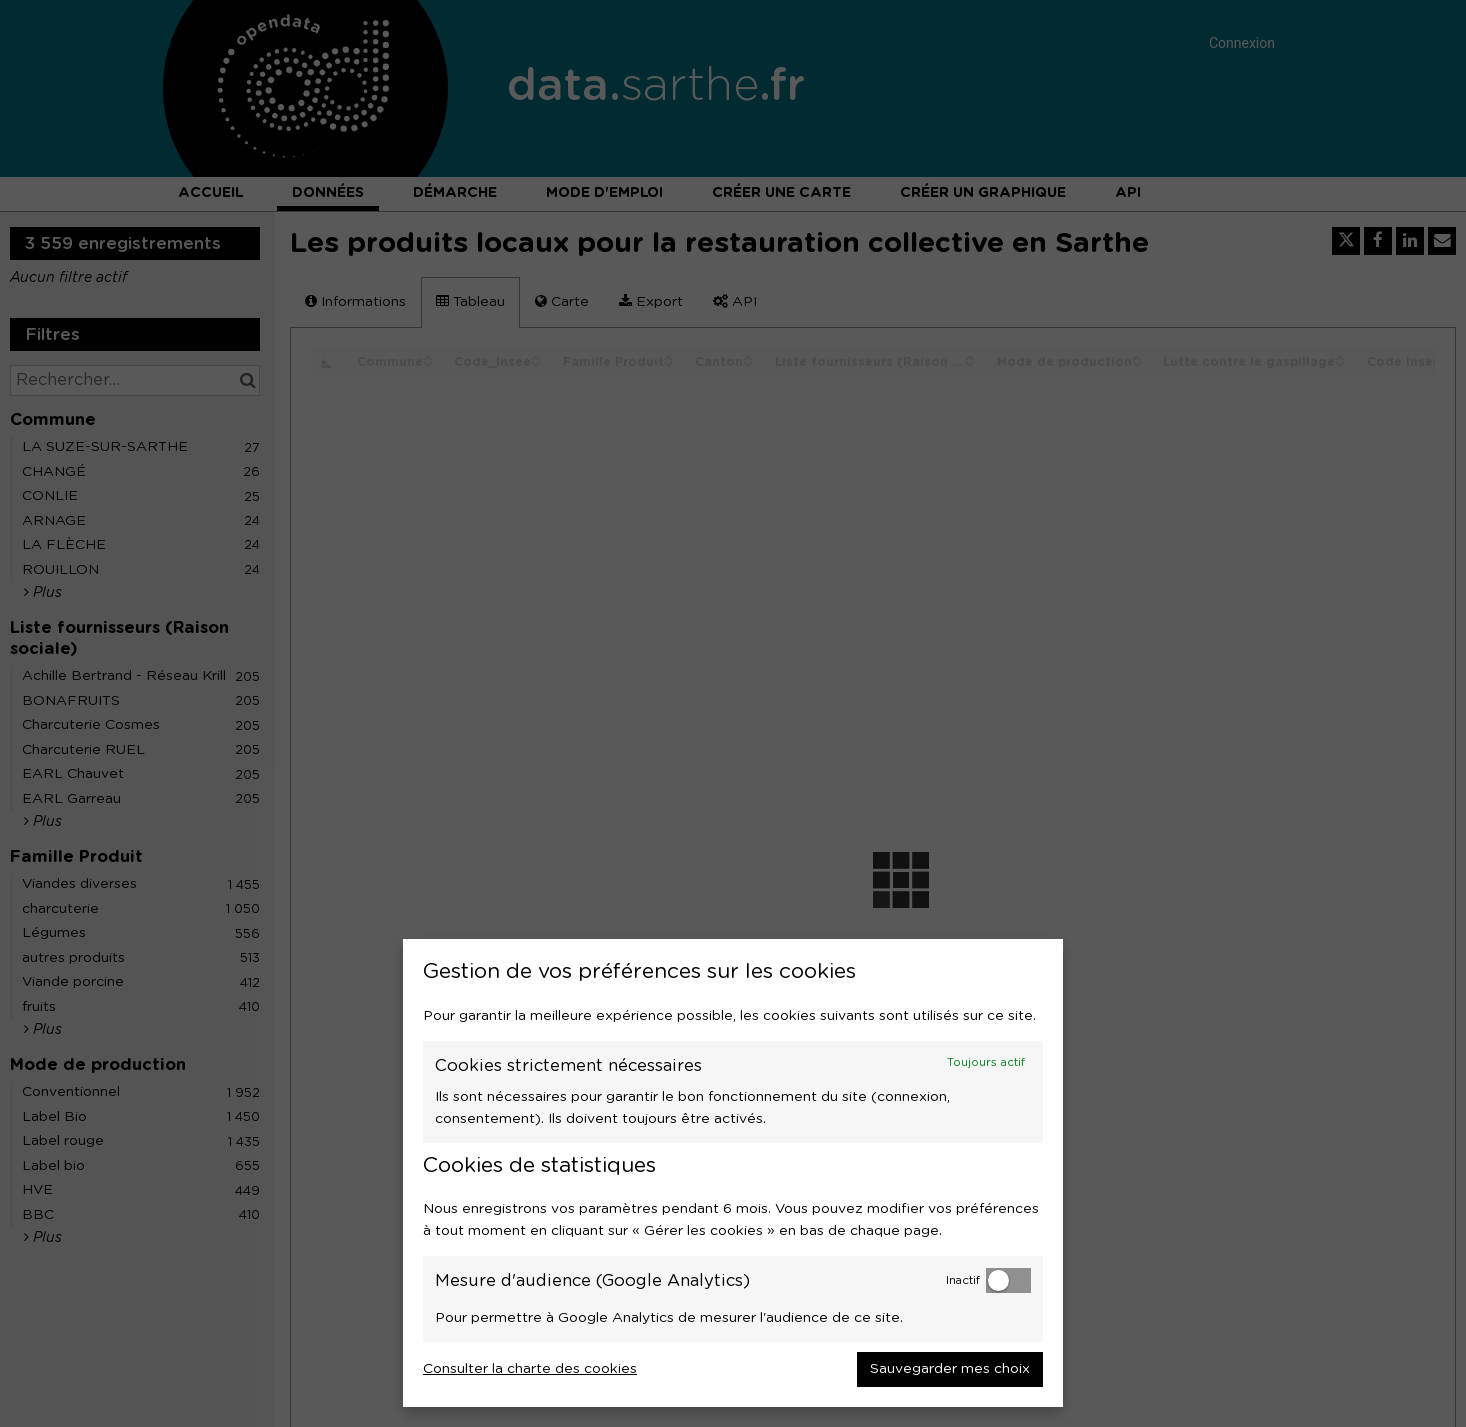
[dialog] (733, 1173)
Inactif (963, 1280)
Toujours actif (986, 1062)
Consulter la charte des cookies (530, 1369)
